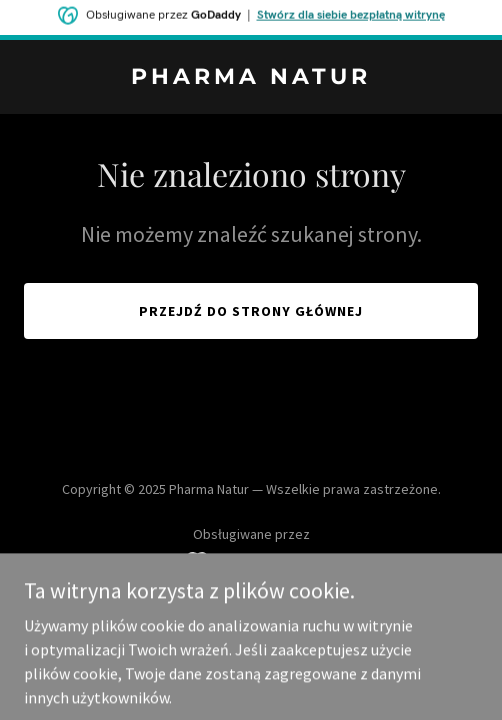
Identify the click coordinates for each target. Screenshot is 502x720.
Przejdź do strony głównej (251, 311)
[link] (251, 78)
